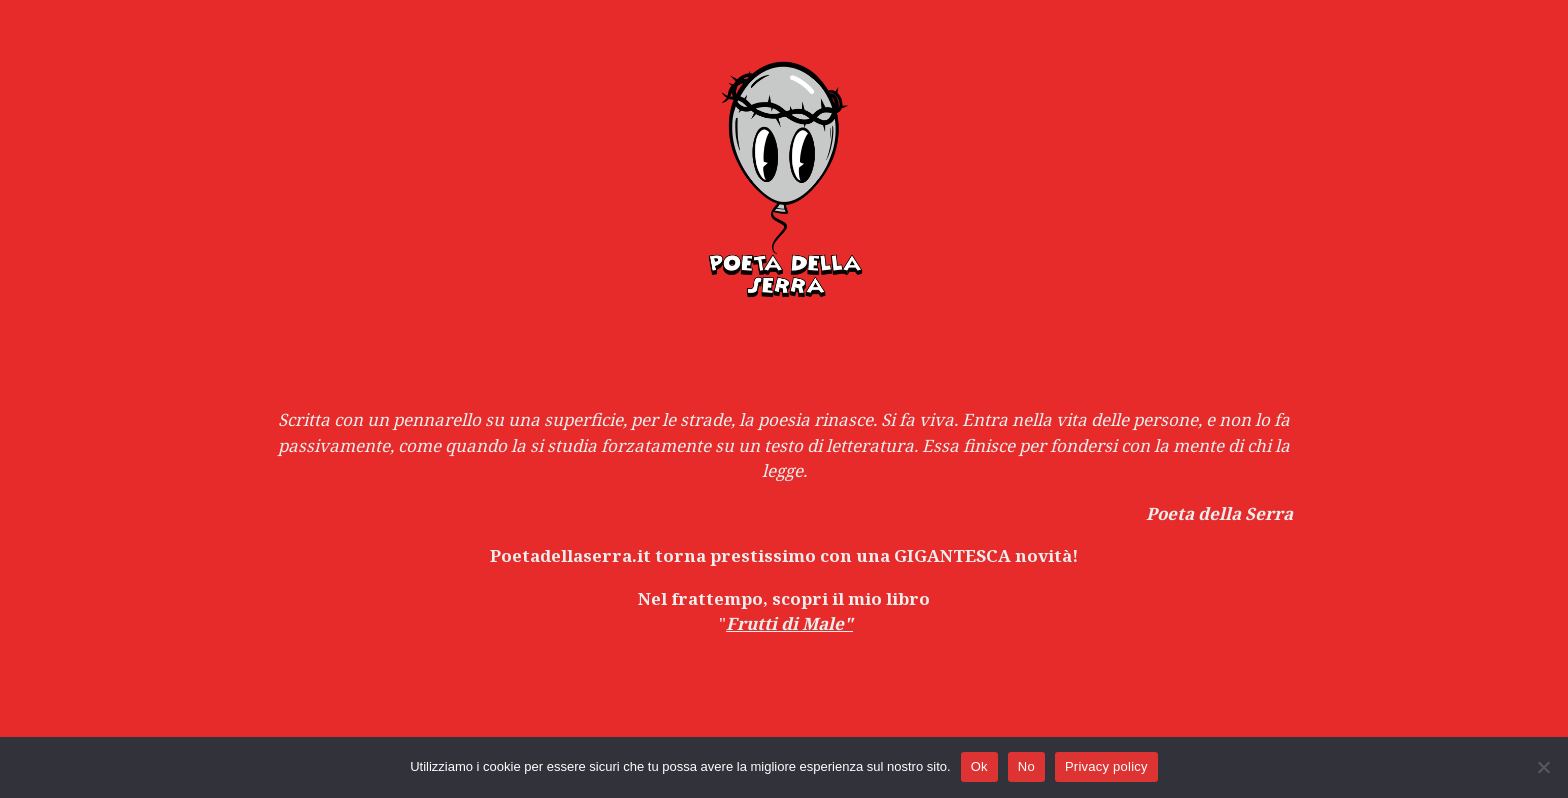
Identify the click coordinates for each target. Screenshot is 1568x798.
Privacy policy (1106, 766)
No (1026, 766)
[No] (1543, 767)
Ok (979, 766)
